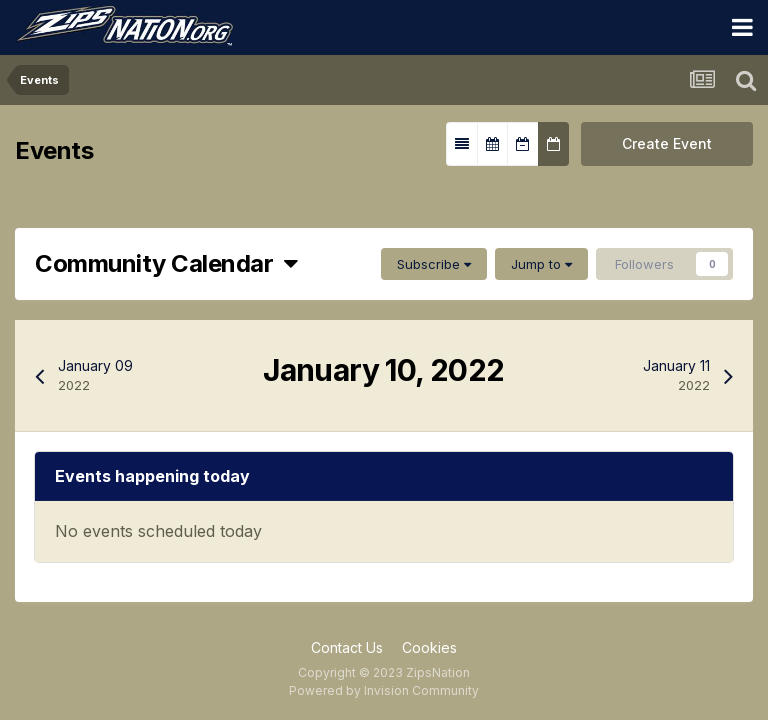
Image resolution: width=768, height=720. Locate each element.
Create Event (667, 143)
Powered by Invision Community (384, 690)
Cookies (429, 647)
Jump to (541, 264)
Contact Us (347, 647)
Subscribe (434, 264)
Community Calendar (166, 263)
